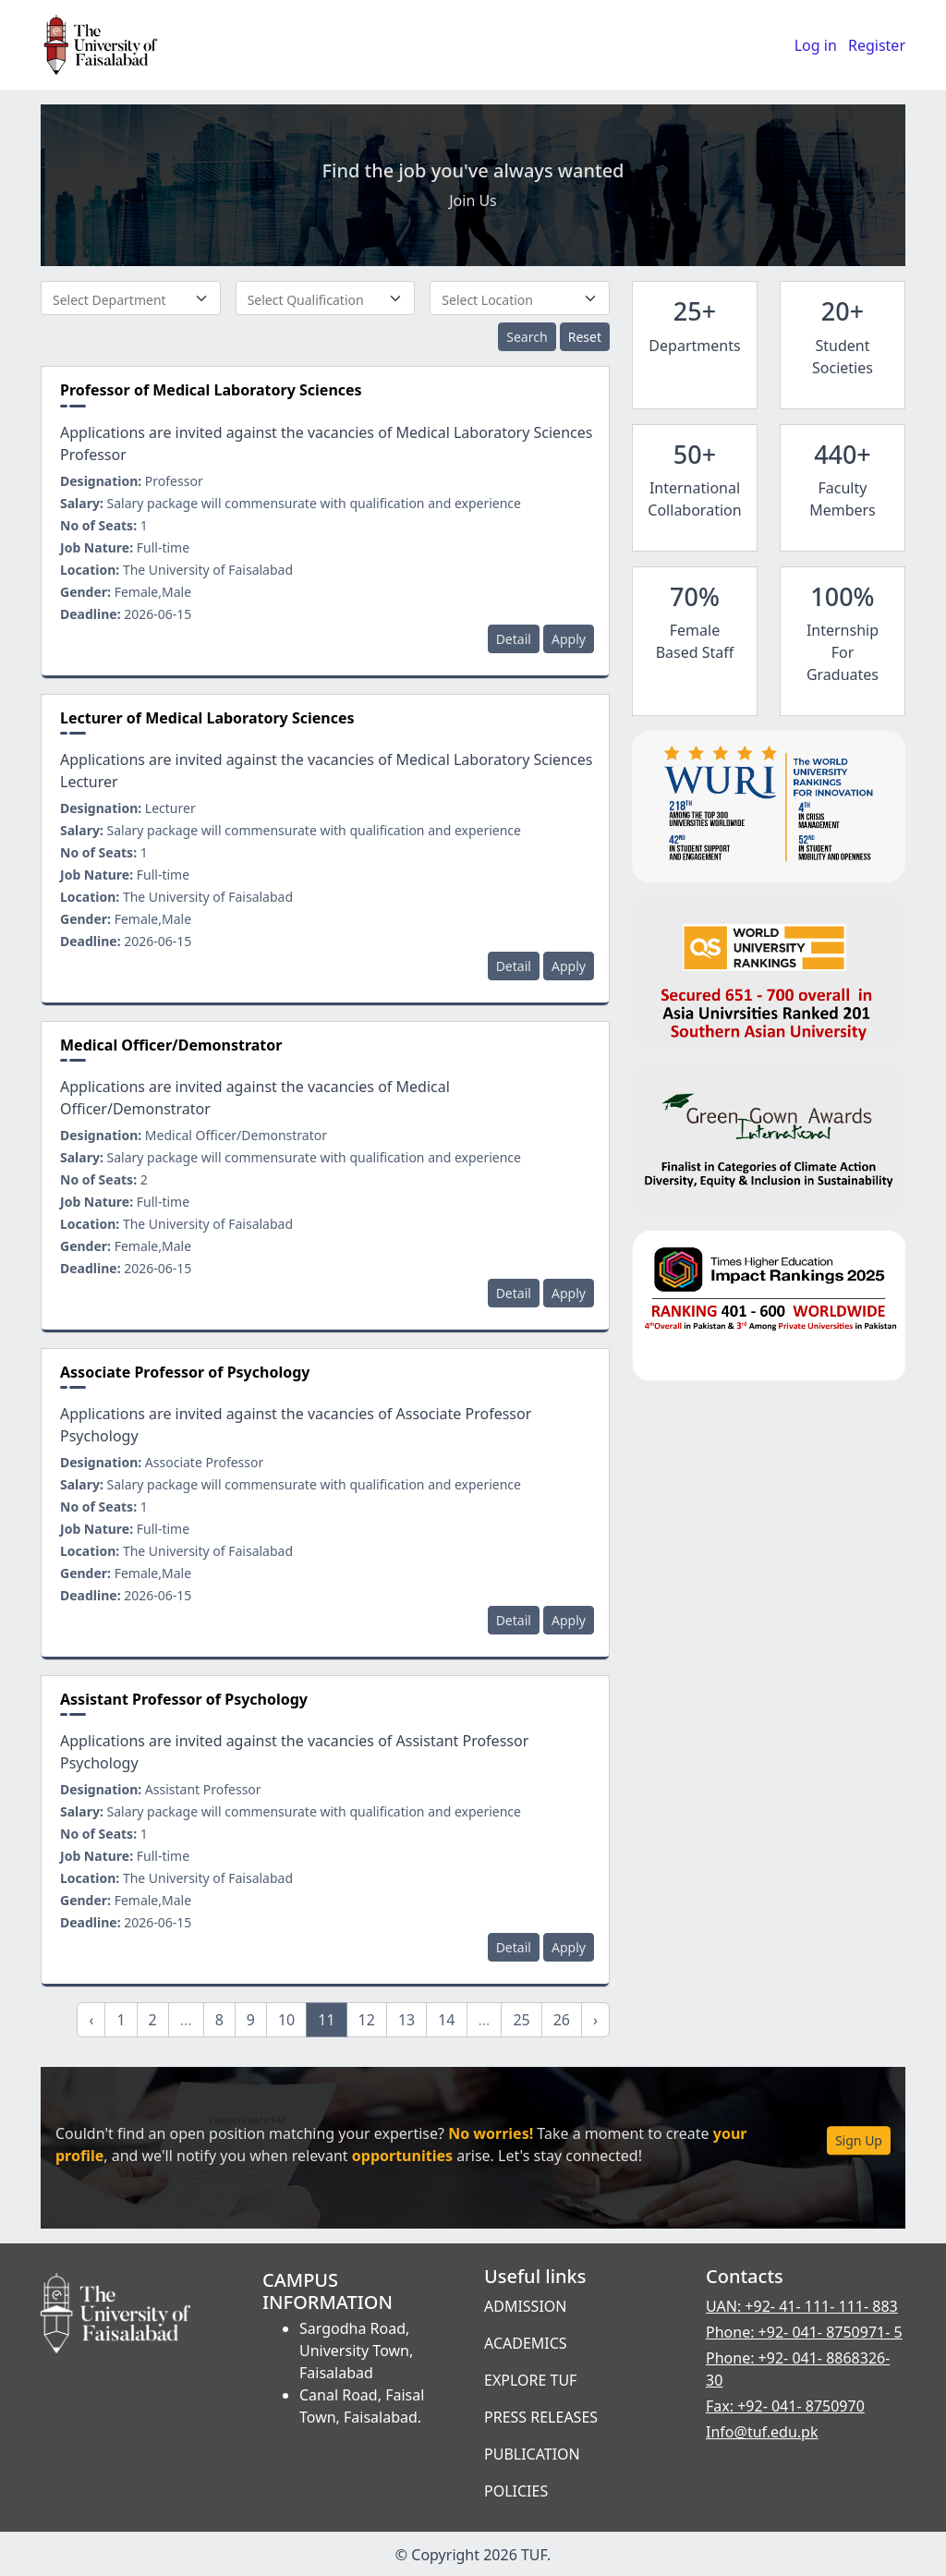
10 (286, 2020)
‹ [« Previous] (91, 2020)
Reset (584, 337)
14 (446, 2020)
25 (521, 2020)
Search (526, 337)
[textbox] (130, 299)
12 (366, 2020)
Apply (569, 639)
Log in (815, 45)
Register (876, 45)
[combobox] (131, 298)
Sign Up (858, 2141)
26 (561, 2020)
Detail (513, 639)
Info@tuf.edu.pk (762, 2432)
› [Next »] (595, 2020)
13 (406, 2020)
